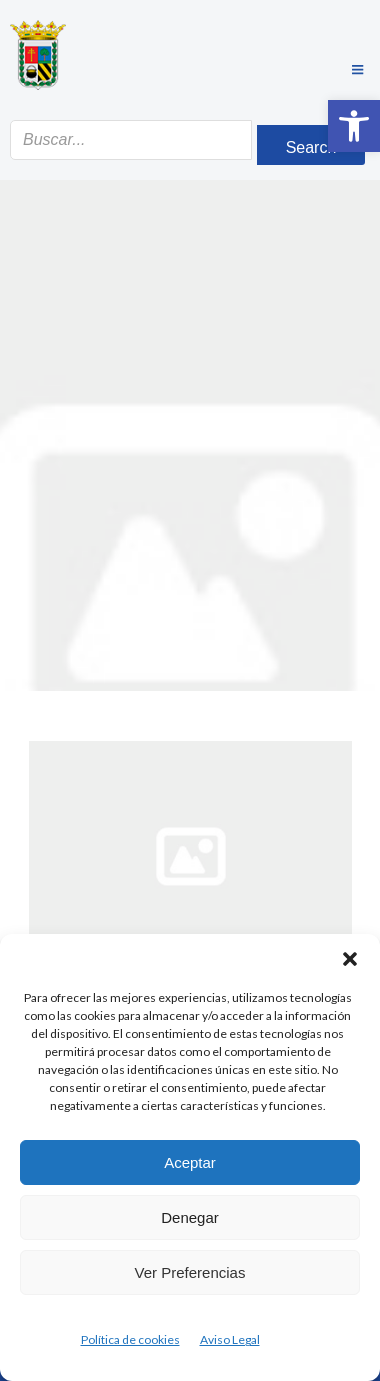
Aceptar (190, 1162)
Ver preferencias (190, 1272)
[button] (354, 126)
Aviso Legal (230, 1339)
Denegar (190, 1217)
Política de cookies (130, 1339)
